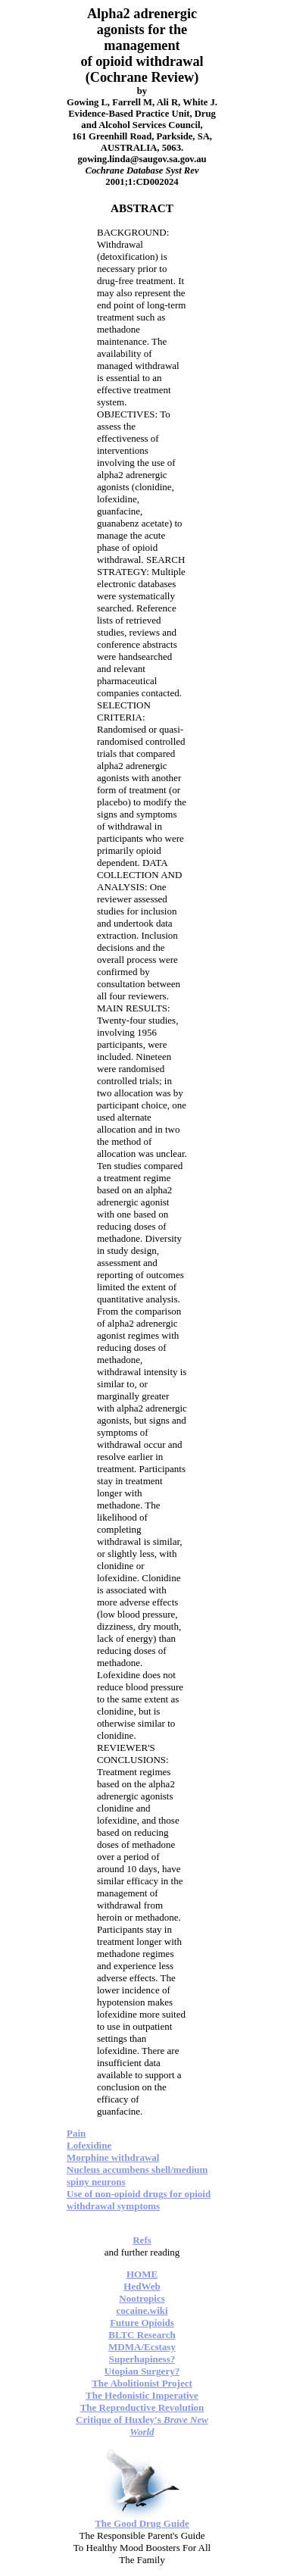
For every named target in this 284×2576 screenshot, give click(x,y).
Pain (76, 2133)
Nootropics (141, 2298)
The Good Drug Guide (142, 2523)
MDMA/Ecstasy (142, 2346)
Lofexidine (89, 2145)
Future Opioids (142, 2322)
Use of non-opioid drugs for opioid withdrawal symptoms (139, 2200)
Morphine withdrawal (113, 2157)
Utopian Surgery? (142, 2371)
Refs (142, 2240)
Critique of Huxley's (142, 2425)
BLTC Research (141, 2334)
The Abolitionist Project (142, 2383)
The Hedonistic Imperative (142, 2395)
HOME (142, 2274)
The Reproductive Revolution (142, 2407)
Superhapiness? (142, 2359)
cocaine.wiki (141, 2310)
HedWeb (141, 2286)
